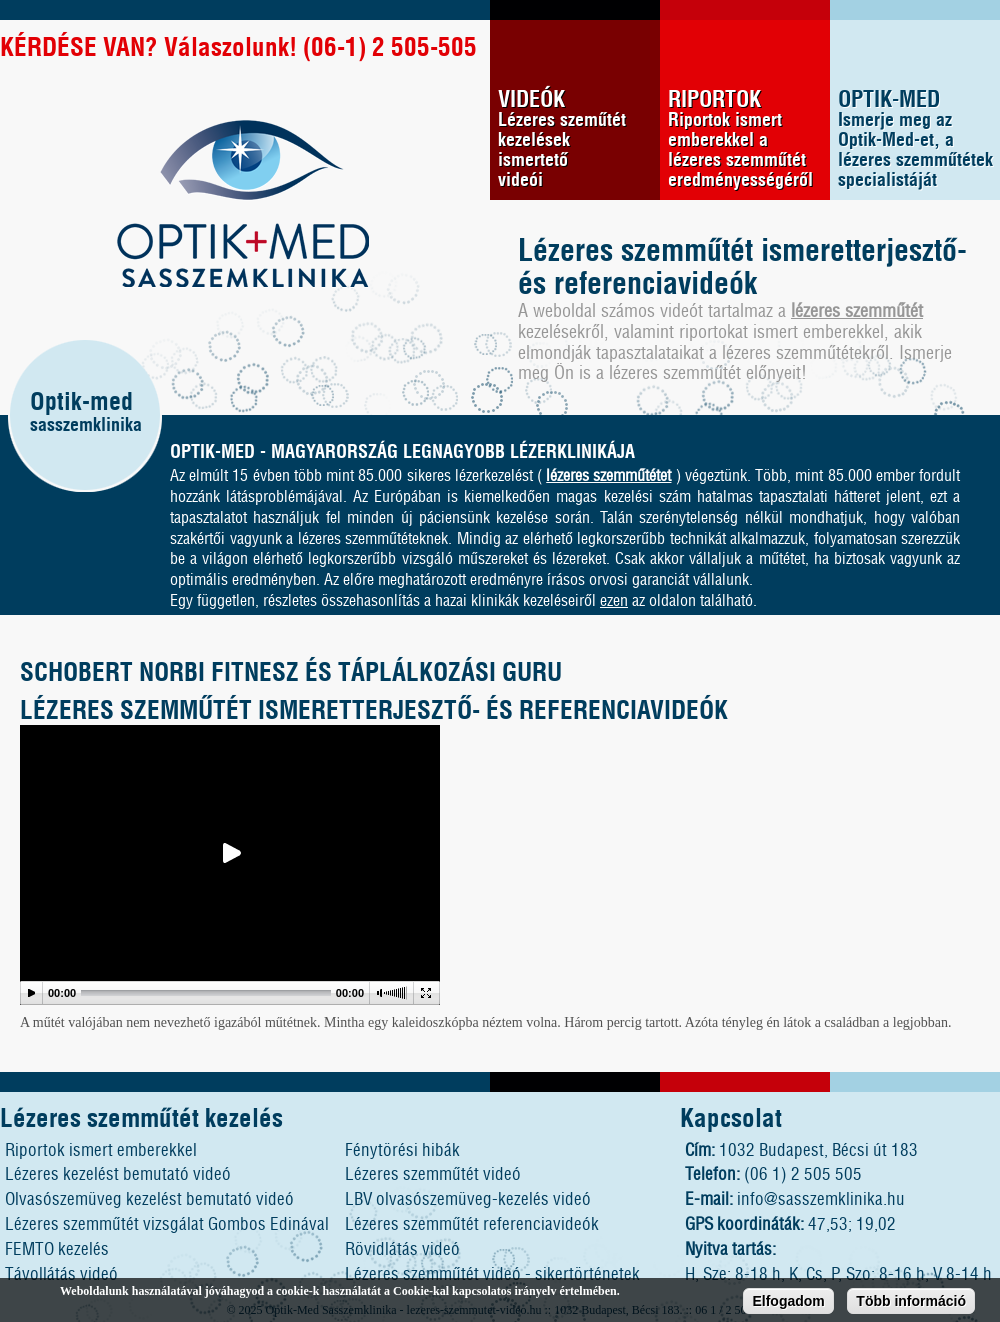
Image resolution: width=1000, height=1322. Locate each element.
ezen (614, 601)
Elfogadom (788, 1304)
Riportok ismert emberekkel (101, 1150)
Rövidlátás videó (402, 1249)
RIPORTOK (749, 140)
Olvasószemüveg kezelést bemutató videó (149, 1199)
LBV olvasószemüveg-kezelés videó (468, 1199)
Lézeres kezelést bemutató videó (118, 1174)
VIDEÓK (579, 140)
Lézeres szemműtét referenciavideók (472, 1224)
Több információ (911, 1304)
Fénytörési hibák (402, 1150)
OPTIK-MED (919, 140)
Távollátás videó (61, 1274)
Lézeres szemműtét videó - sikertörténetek (492, 1274)
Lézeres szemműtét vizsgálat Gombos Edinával (167, 1224)
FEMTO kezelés (57, 1249)
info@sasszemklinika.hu (821, 1199)
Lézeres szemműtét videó (433, 1174)
